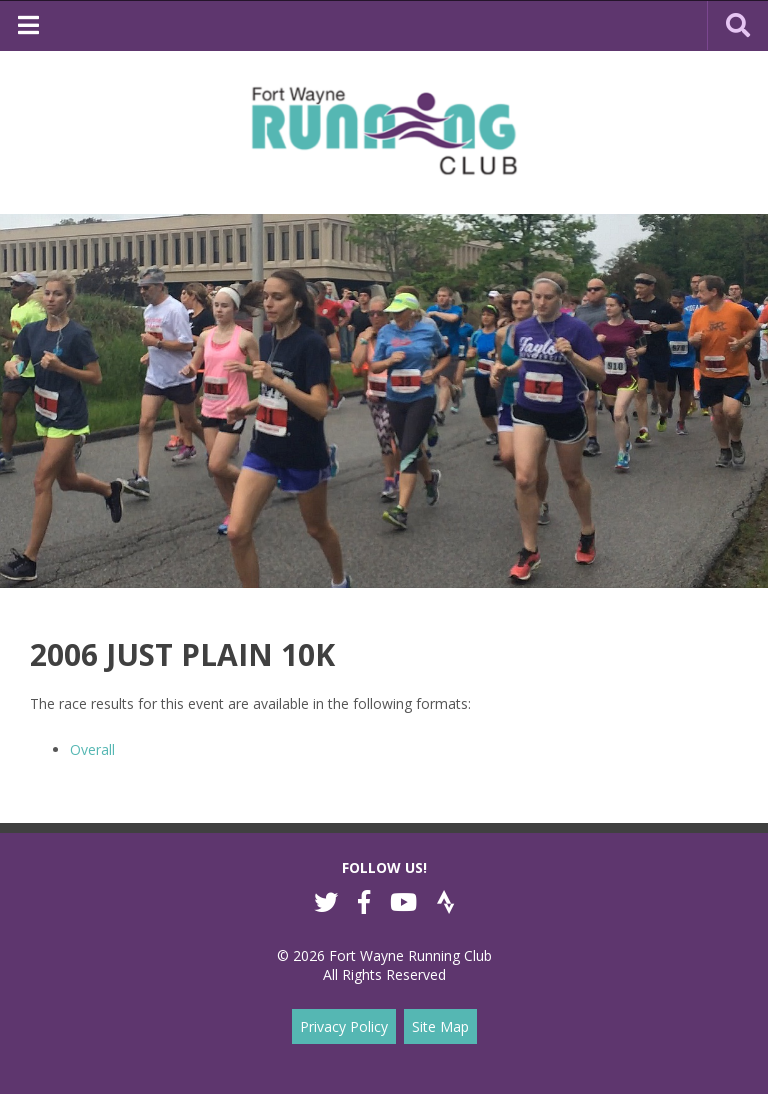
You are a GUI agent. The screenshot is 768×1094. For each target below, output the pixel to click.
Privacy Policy (344, 1026)
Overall (92, 749)
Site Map (440, 1026)
